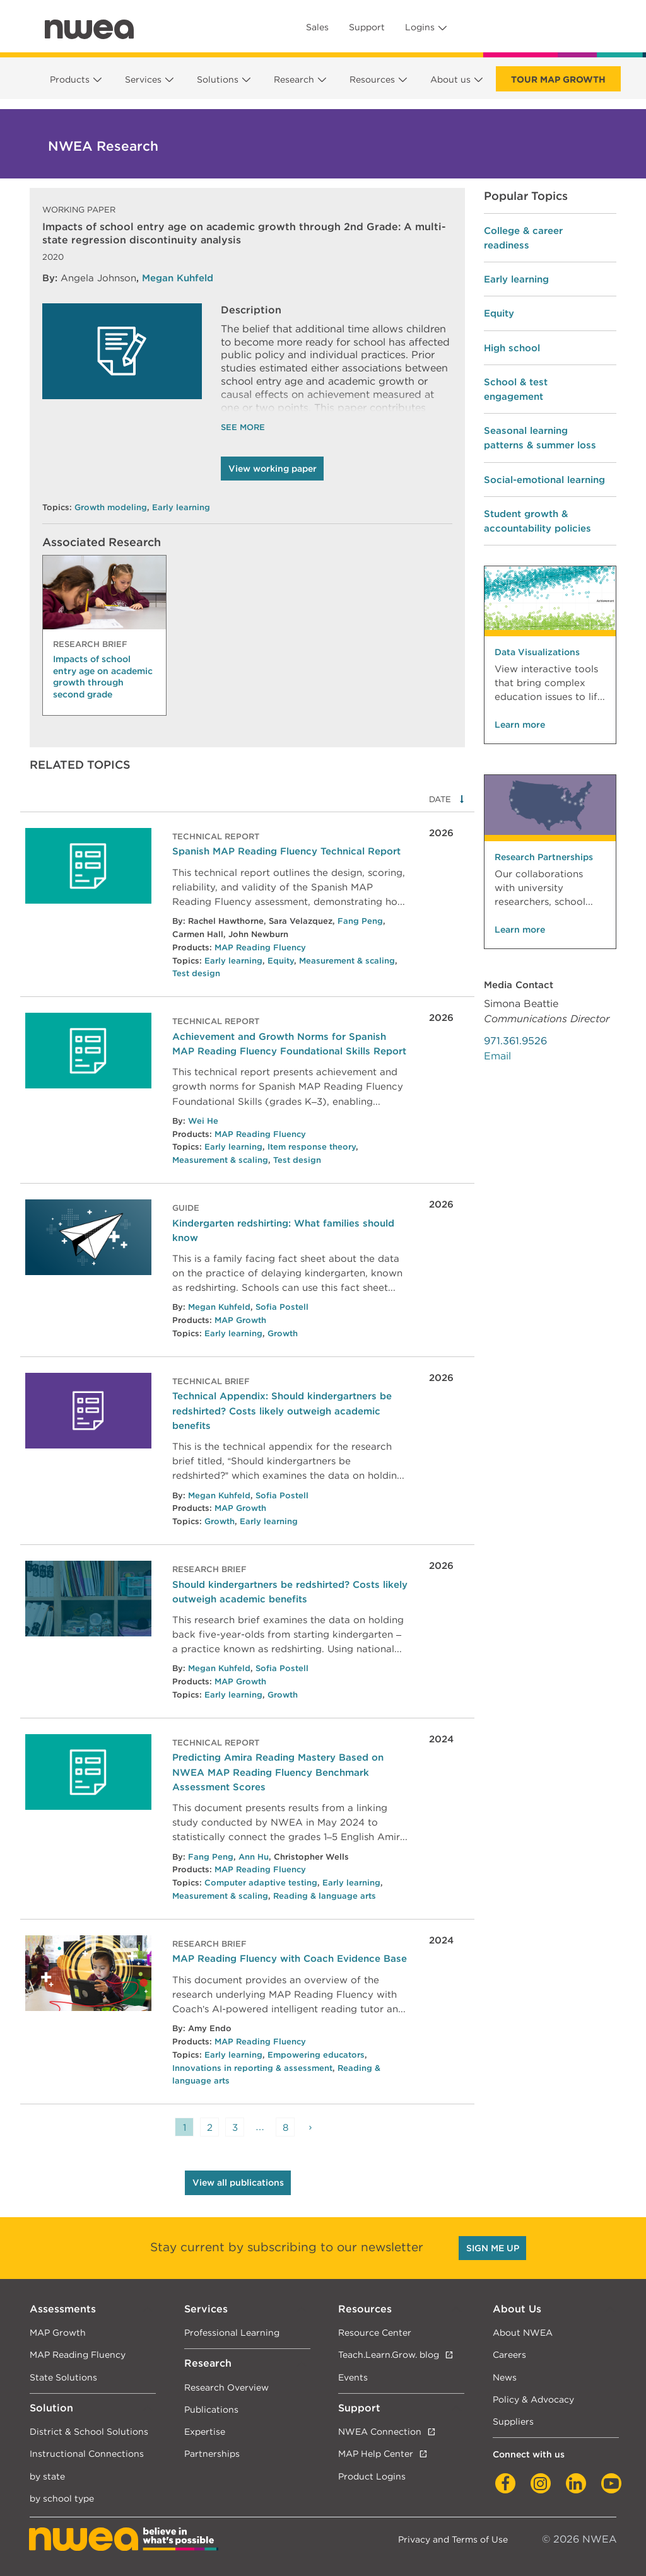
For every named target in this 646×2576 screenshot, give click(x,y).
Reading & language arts (324, 1896)
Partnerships (212, 2453)
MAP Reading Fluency (260, 947)
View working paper (272, 468)
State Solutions (63, 2377)
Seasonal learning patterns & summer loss (540, 437)
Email (497, 1056)
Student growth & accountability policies (537, 520)
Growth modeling (110, 507)
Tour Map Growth (558, 79)
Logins (420, 27)
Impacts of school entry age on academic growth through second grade (103, 676)
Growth (282, 1333)
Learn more (520, 725)
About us (450, 79)
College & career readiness (523, 237)
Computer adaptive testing (260, 1882)
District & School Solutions (89, 2431)
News (505, 2377)
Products (70, 79)
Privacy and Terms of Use (453, 2539)
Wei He (203, 1121)
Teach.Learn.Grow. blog (388, 2354)
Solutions (217, 79)
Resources (372, 79)
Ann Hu (253, 1857)
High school (512, 347)
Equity (280, 960)
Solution (51, 2408)
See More (243, 427)
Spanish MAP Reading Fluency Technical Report (286, 851)
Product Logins (372, 2476)
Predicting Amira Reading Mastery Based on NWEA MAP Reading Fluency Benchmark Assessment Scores (278, 1772)
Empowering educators (316, 2055)
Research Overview (226, 2387)
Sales (317, 27)
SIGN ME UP (492, 2248)
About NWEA (523, 2332)
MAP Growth (240, 1320)
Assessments (63, 2309)
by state (47, 2476)
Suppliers (513, 2421)
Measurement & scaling (347, 960)
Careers (509, 2354)
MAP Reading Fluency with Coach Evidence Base (289, 1958)
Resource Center (374, 2332)
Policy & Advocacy (533, 2399)
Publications (211, 2409)
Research (294, 79)
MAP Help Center (375, 2453)
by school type (62, 2498)
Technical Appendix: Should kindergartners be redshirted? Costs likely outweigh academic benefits (282, 1410)
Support (367, 27)
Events (353, 2377)
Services (143, 79)
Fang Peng (360, 921)
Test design (196, 973)
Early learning (181, 507)
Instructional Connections (87, 2453)
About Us (517, 2309)
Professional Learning (231, 2332)
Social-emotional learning (544, 479)
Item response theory (311, 1146)
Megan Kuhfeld (177, 277)
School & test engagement (516, 389)
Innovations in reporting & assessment (252, 2068)
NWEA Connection (379, 2431)
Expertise (204, 2431)
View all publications (238, 2182)
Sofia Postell (281, 1307)
